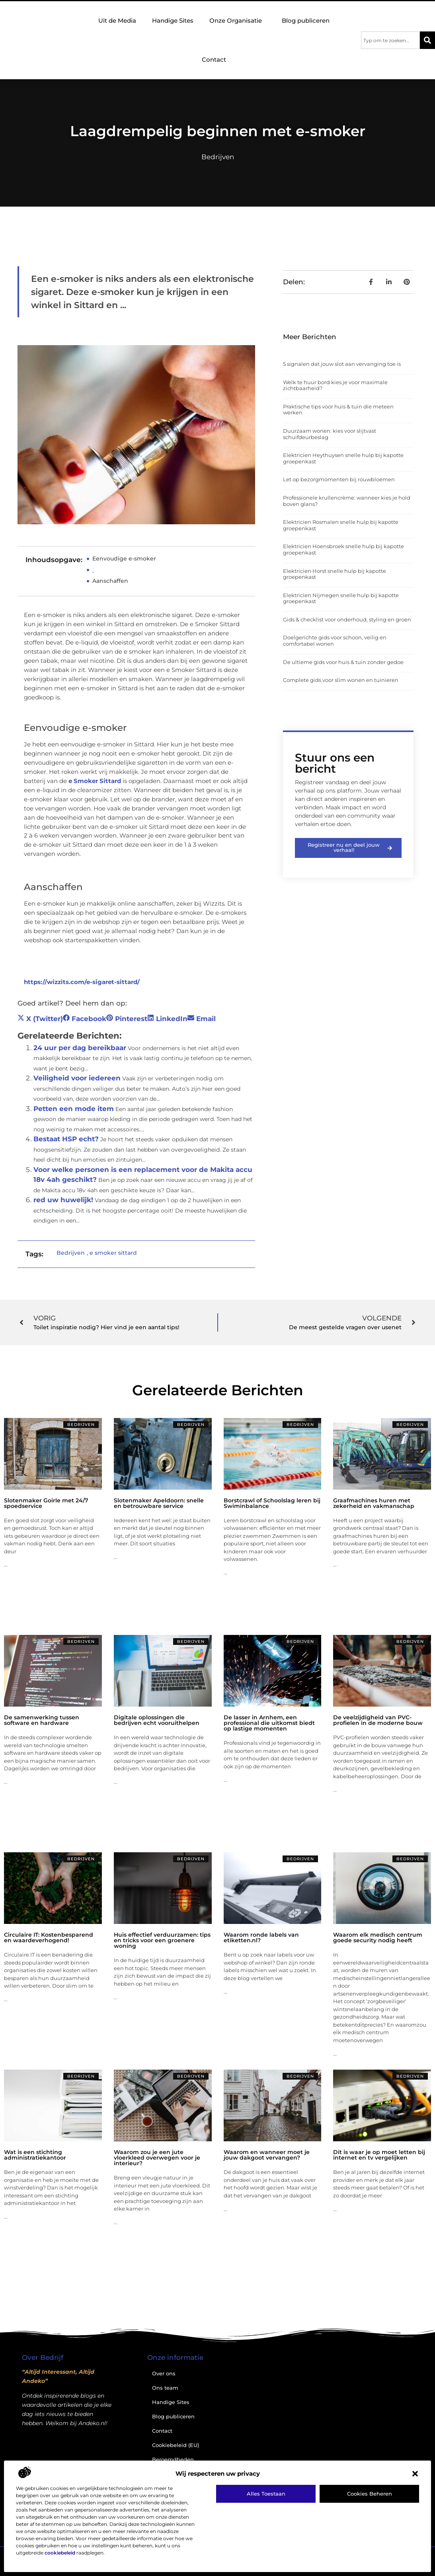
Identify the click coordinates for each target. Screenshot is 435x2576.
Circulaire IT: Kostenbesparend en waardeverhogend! (48, 1937)
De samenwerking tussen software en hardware (41, 1720)
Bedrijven (217, 157)
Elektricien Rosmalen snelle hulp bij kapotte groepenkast (340, 525)
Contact (214, 59)
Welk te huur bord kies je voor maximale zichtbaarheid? (335, 385)
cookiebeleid (60, 2553)
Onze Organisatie (237, 21)
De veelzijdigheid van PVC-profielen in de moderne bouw (378, 1720)
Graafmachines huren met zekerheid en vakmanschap (373, 1503)
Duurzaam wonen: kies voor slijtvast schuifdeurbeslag (329, 434)
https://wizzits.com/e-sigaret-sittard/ (82, 982)
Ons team (165, 2388)
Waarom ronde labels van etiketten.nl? (261, 1937)
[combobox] (390, 40)
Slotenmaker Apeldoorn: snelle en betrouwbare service (159, 1503)
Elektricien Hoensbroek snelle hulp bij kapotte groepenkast (343, 549)
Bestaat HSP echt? (66, 1139)
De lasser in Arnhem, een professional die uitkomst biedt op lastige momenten (269, 1723)
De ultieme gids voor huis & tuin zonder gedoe (343, 662)
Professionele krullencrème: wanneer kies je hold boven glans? (346, 500)
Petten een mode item (73, 1109)
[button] (415, 2474)
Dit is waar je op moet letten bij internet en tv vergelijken (379, 2154)
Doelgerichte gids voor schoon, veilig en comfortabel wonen (334, 640)
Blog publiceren (306, 20)
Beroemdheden (173, 2459)
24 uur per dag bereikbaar (79, 1048)
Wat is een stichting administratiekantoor (35, 2154)
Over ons (164, 2373)
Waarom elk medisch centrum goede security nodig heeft (377, 1937)
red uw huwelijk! (63, 1200)
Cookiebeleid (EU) (175, 2445)
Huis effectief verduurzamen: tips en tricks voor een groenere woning (162, 1940)
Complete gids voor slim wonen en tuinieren (340, 680)
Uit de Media (117, 20)
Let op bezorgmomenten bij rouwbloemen (339, 479)
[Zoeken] (427, 40)
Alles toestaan (266, 2493)
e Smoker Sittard (94, 781)
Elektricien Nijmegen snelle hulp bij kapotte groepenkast (341, 598)
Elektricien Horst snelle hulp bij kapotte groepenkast (334, 574)
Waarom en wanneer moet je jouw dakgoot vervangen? (267, 2154)
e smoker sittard (113, 1252)
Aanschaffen (110, 580)
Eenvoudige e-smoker (124, 558)
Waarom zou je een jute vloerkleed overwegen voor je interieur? (157, 2157)
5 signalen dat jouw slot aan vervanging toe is (342, 364)
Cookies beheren (369, 2493)
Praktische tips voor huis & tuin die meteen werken (338, 409)
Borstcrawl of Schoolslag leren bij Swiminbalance (272, 1503)
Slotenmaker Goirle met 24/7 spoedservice (46, 1503)
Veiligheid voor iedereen (77, 1078)
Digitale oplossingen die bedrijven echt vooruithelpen (156, 1720)
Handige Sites (172, 20)
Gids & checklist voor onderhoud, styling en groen (347, 619)
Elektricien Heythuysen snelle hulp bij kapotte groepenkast (343, 458)
